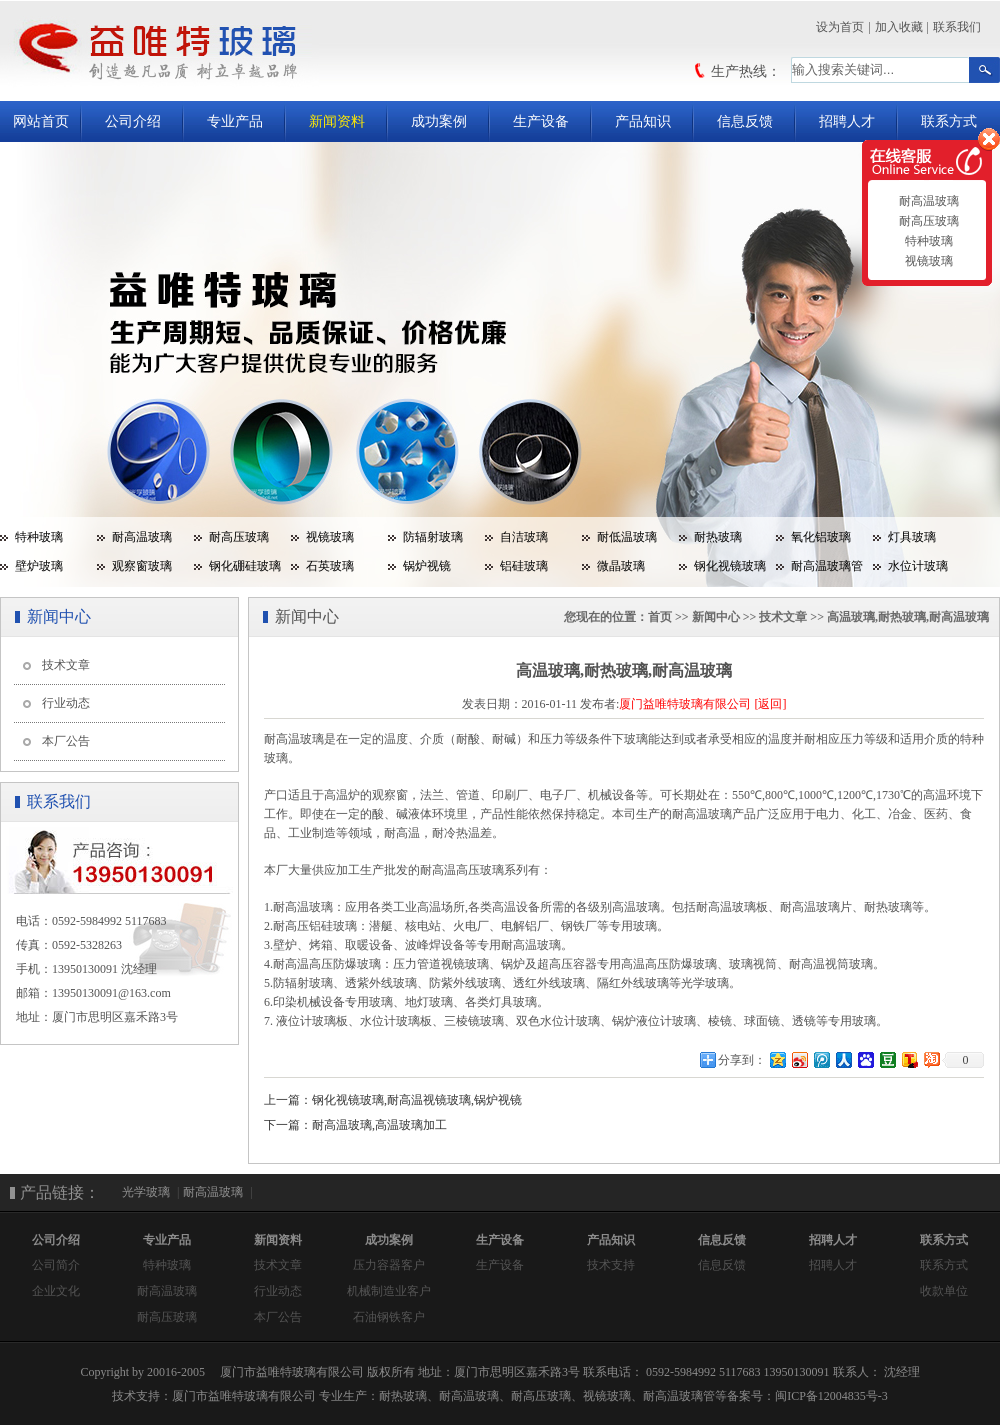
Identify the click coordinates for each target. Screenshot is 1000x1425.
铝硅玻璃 (524, 566)
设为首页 (840, 27)
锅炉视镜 (427, 566)
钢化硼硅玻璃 (245, 566)
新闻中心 (716, 617)
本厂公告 (66, 741)
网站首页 (41, 121)
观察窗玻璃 (142, 566)
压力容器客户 (389, 1265)
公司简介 (56, 1265)
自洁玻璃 (524, 537)
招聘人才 (847, 121)
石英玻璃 (330, 566)
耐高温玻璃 (142, 537)
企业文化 (56, 1291)
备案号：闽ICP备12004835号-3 (807, 1396)
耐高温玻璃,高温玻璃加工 (379, 1125)
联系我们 (957, 27)
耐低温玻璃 (627, 537)
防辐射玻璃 (433, 537)
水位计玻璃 (918, 566)
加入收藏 (899, 27)
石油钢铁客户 (389, 1317)
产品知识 (643, 121)
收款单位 (944, 1291)
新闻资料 (337, 121)
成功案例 (439, 121)
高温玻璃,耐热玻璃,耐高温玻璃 (908, 617)
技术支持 (611, 1265)
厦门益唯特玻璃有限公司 (685, 704)
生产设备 (541, 121)
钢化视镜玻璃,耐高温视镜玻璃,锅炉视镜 (417, 1100)
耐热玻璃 (718, 537)
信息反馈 (745, 121)
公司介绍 (133, 121)
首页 (660, 617)
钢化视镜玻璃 (730, 566)
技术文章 (66, 665)
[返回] (770, 704)
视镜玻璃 (330, 537)
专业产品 (235, 121)
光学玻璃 (146, 1192)
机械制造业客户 (389, 1291)
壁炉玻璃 (39, 566)
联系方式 (949, 121)
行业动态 (66, 703)
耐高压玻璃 (239, 537)
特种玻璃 (39, 537)
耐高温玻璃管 (827, 566)
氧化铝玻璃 (821, 537)
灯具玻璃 (912, 537)
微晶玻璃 (621, 566)
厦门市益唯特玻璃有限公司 (244, 1396)
